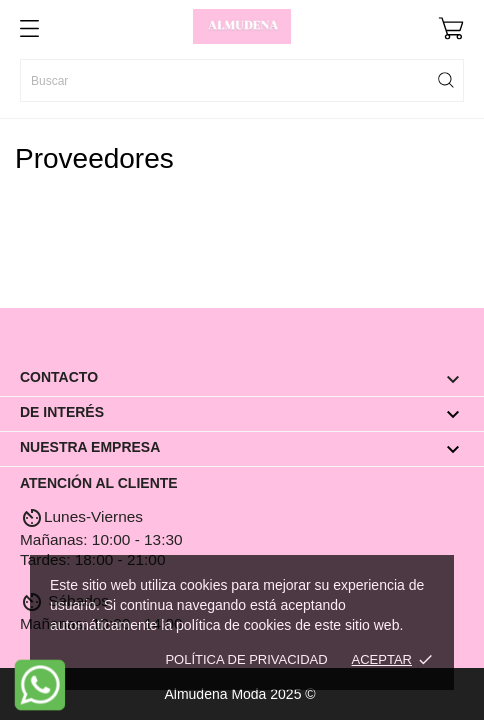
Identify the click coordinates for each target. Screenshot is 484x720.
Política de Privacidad (246, 659)
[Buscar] (242, 80)
